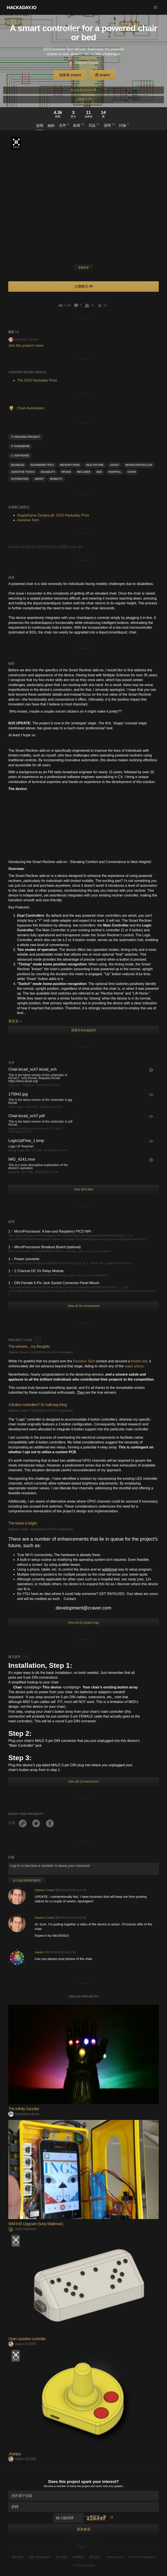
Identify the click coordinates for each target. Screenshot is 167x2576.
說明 (39, 125)
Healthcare (95, 465)
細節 (51, 125)
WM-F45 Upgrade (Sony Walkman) (35, 2224)
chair (131, 471)
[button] (155, 7)
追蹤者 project (70, 75)
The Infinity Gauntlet (23, 2109)
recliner (83, 471)
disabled (17, 465)
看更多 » (15, 1021)
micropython (70, 465)
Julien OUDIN (22, 2344)
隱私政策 (94, 2557)
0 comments (65, 1352)
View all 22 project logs (83, 1622)
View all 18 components (83, 1306)
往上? (80, 2546)
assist (114, 465)
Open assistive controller (27, 2339)
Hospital (114, 471)
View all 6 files (83, 1189)
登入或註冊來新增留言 (27, 1880)
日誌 (94, 125)
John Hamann (22, 2229)
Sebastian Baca (23, 2114)
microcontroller (138, 465)
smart (39, 478)
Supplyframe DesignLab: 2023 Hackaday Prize (16, 143)
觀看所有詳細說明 (83, 1030)
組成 (78, 125)
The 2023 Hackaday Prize (37, 380)
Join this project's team (25, 345)
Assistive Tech (28, 520)
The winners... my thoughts (29, 1346)
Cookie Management (142, 2557)
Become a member (55, 2486)
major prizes (134, 1366)
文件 (63, 125)
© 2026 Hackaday (83, 2565)
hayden (39, 1952)
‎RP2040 (66, 471)
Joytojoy (14, 2454)
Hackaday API (115, 2557)
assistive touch (22, 471)
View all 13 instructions (83, 1781)
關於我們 (17, 2557)
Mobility (56, 478)
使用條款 (78, 2557)
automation (19, 478)
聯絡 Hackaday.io (39, 2557)
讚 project (102, 75)
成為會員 (83, 2529)
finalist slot (139, 1361)
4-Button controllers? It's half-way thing (37, 1405)
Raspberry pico (42, 465)
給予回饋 (61, 2557)
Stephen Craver (83, 62)
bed (99, 471)
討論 (124, 125)
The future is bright (22, 1523)
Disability (48, 471)
